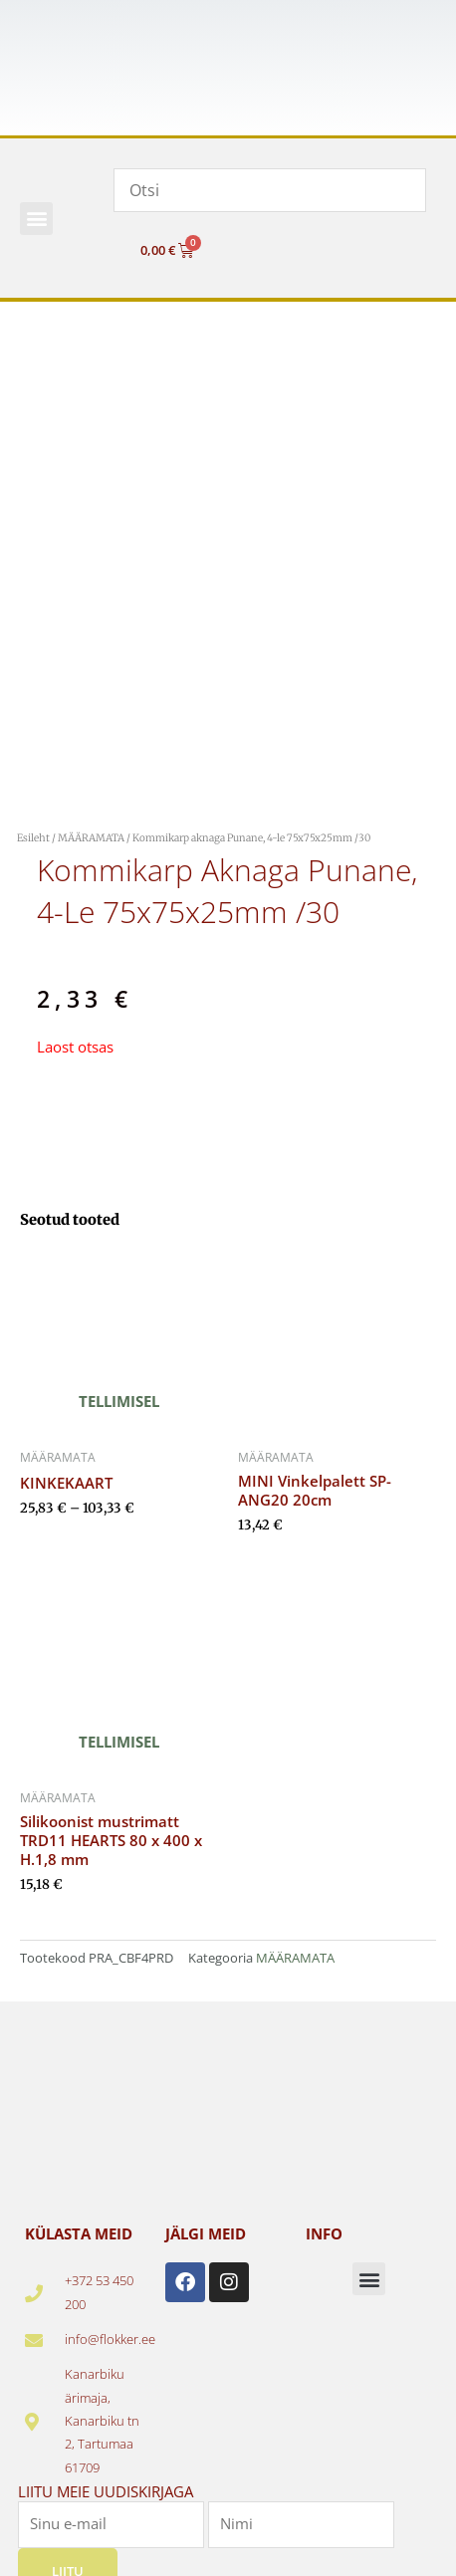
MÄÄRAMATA (91, 837)
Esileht (33, 837)
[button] (36, 218)
